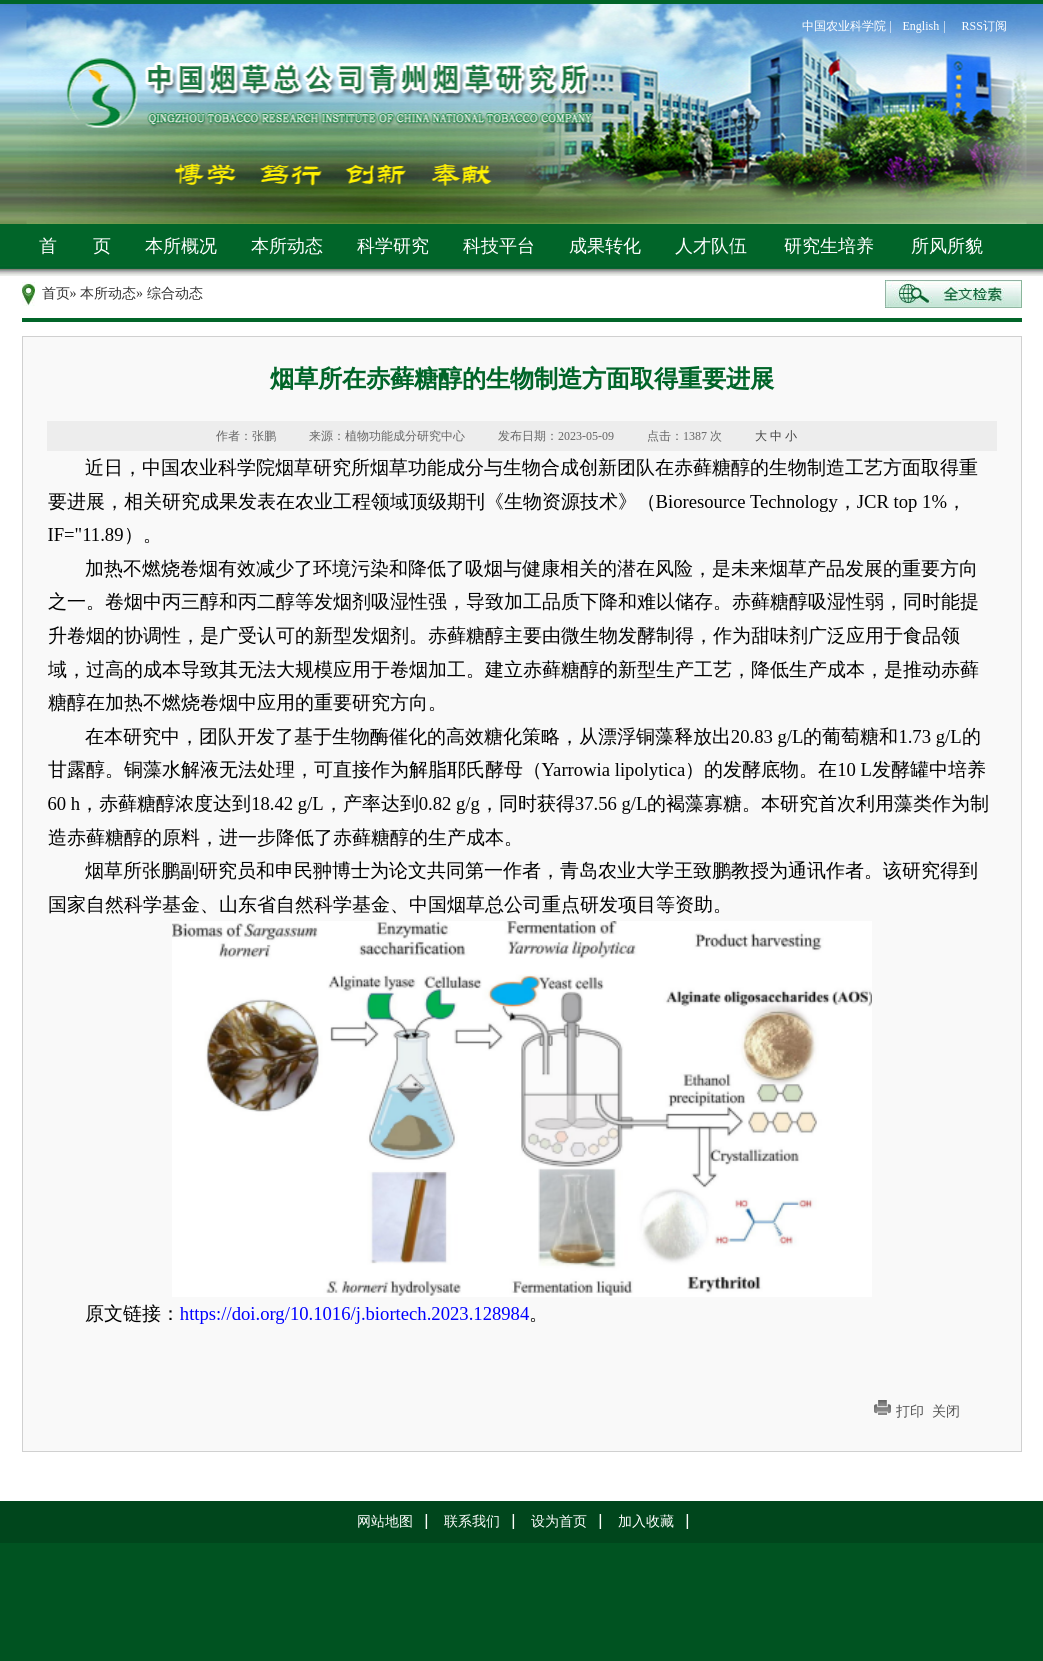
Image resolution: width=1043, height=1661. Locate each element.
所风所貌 (947, 246)
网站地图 (385, 1521)
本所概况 (181, 246)
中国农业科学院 (844, 26)
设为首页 (559, 1521)
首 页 (75, 246)
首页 (56, 293)
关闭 (946, 1411)
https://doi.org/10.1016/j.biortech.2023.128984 (354, 1313)
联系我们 (472, 1521)
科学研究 (393, 246)
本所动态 (287, 246)
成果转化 (605, 246)
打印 (910, 1411)
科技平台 (499, 246)
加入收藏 (646, 1521)
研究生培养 (829, 246)
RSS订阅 (984, 26)
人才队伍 (711, 246)
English (921, 26)
